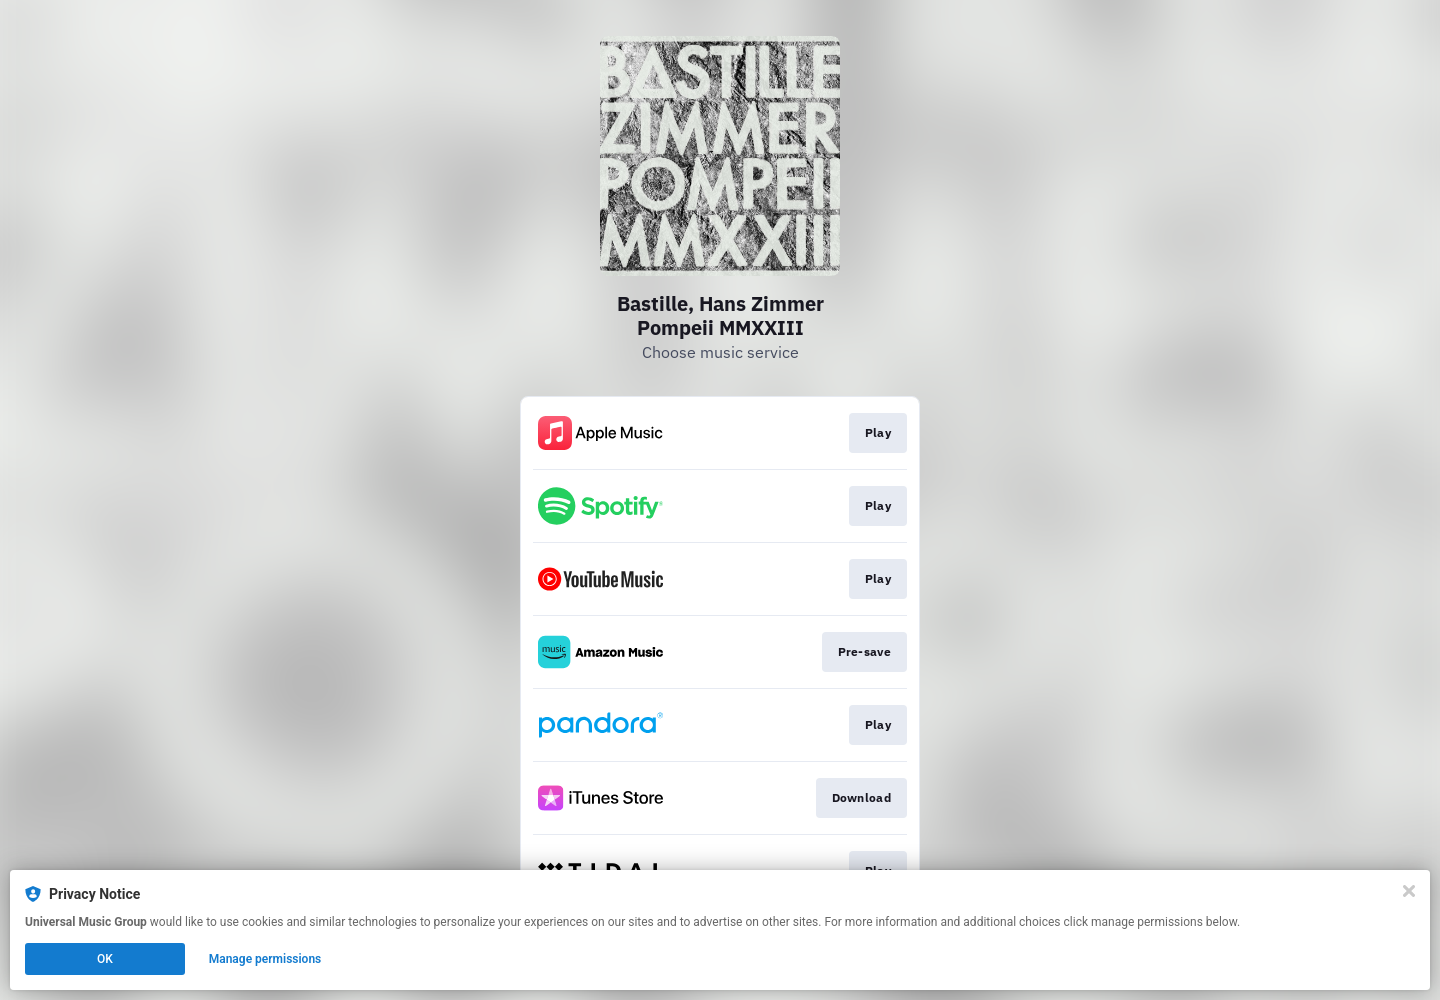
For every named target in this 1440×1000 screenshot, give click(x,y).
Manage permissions (265, 959)
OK (105, 959)
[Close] (1409, 891)
